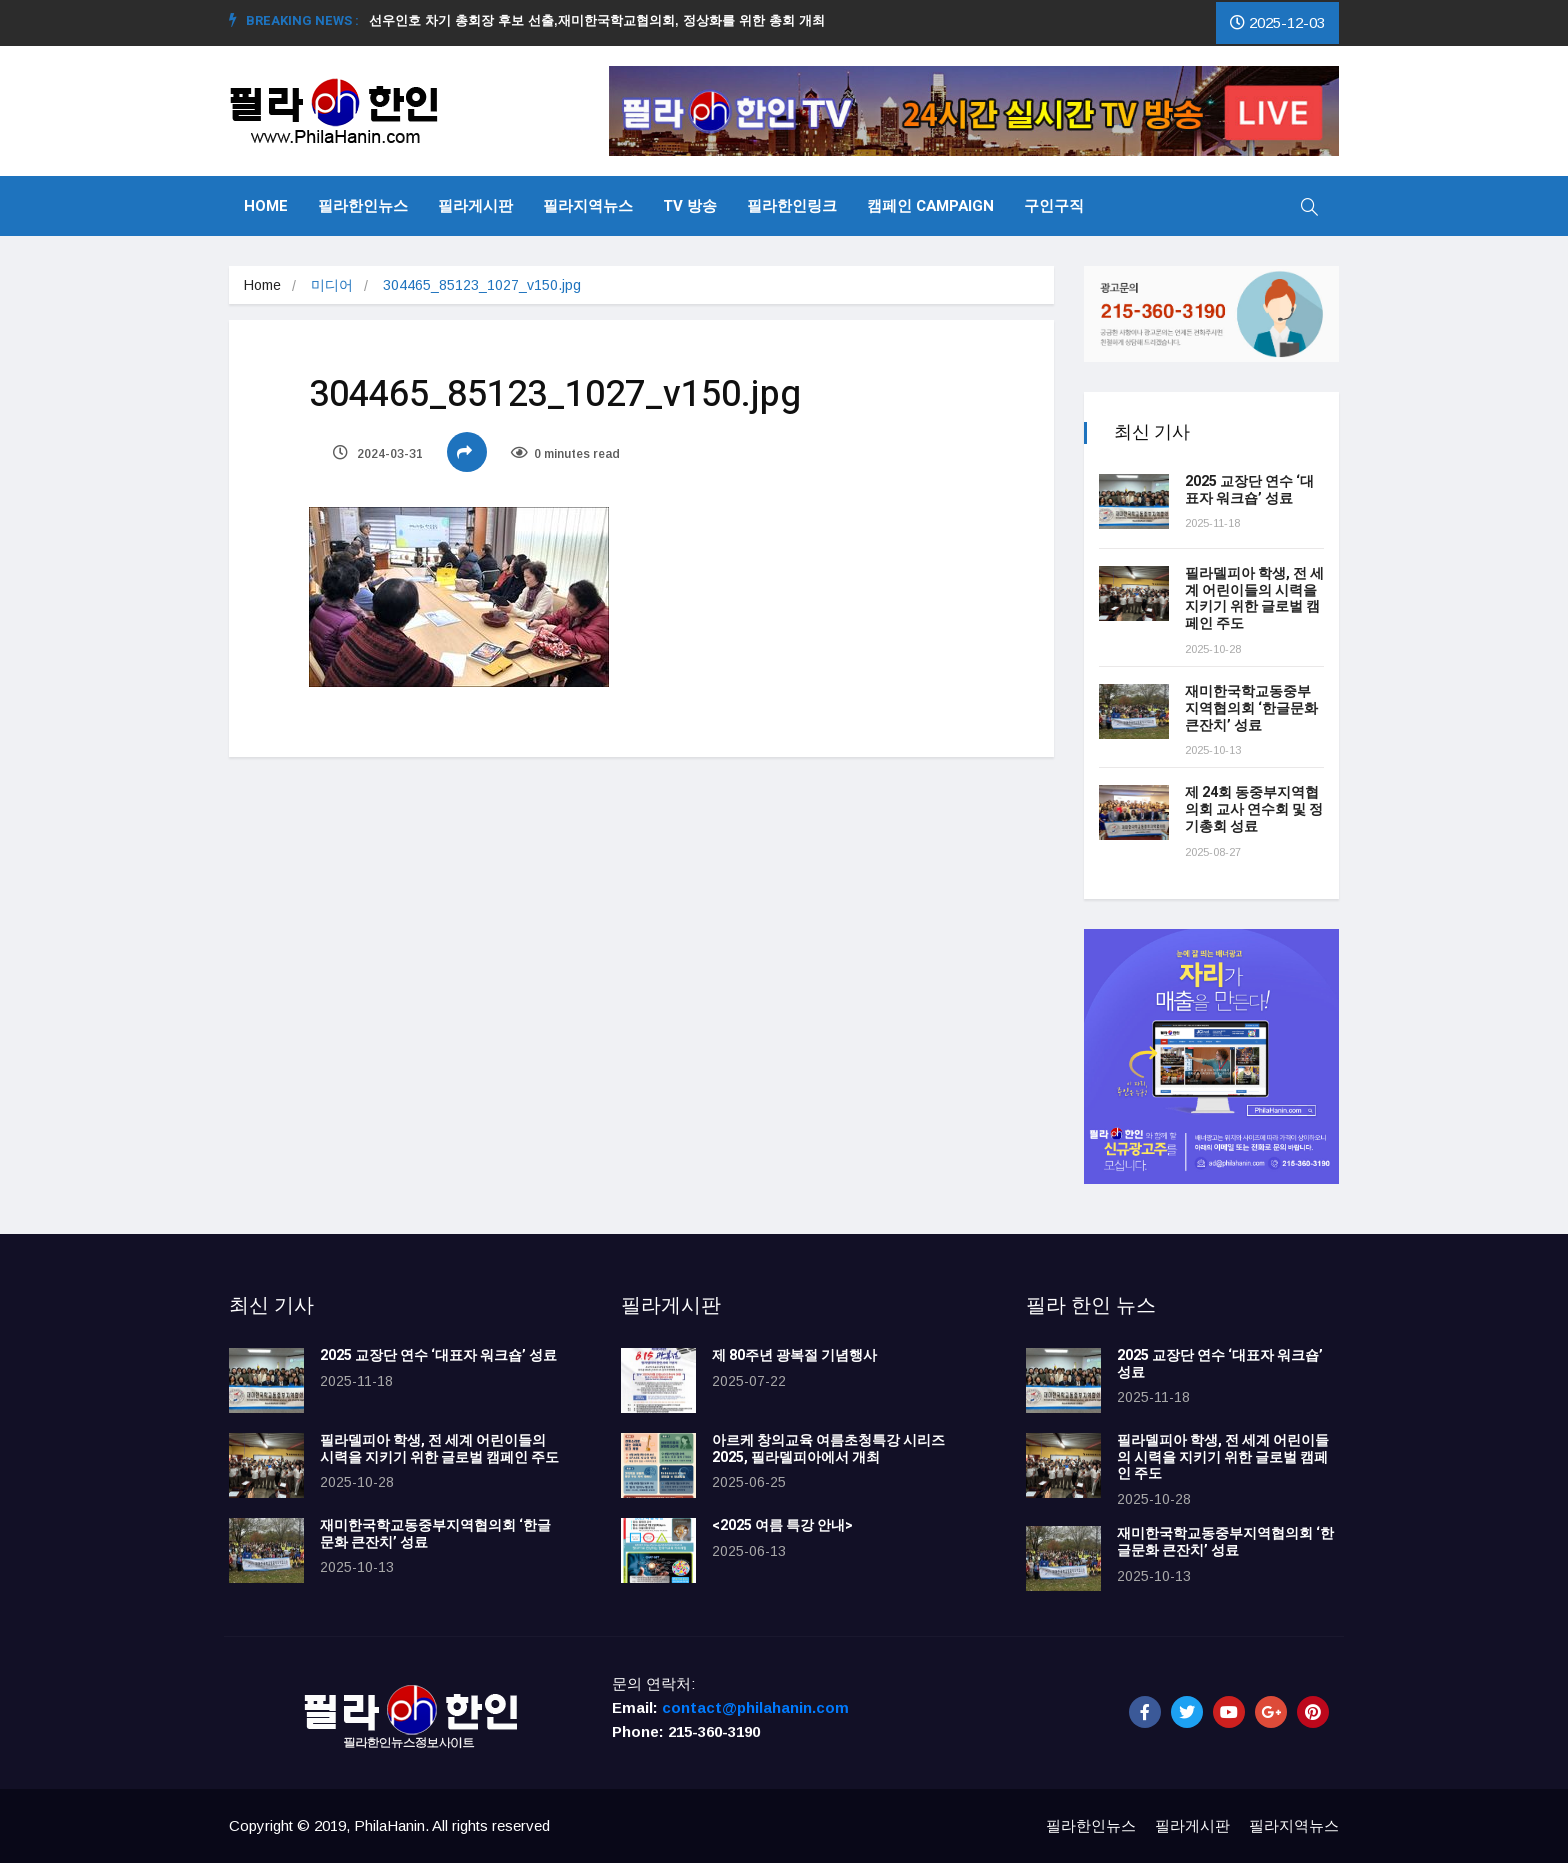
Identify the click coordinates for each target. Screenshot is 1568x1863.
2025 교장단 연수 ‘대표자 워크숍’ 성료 (1249, 490)
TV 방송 (690, 206)
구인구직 (1054, 206)
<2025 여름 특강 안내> (782, 1525)
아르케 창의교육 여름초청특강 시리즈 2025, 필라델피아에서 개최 (828, 1449)
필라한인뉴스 (363, 206)
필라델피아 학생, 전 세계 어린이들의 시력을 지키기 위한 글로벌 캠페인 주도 (1254, 598)
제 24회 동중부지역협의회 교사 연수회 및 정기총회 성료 (1254, 809)
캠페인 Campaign (930, 206)
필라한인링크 (792, 206)
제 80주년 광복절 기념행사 (797, 1355)
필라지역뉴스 (588, 206)
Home (266, 206)
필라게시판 (475, 206)
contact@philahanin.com (755, 1707)
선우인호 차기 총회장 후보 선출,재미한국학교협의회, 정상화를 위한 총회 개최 (605, 20)
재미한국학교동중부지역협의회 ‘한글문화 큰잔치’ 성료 (1251, 708)
